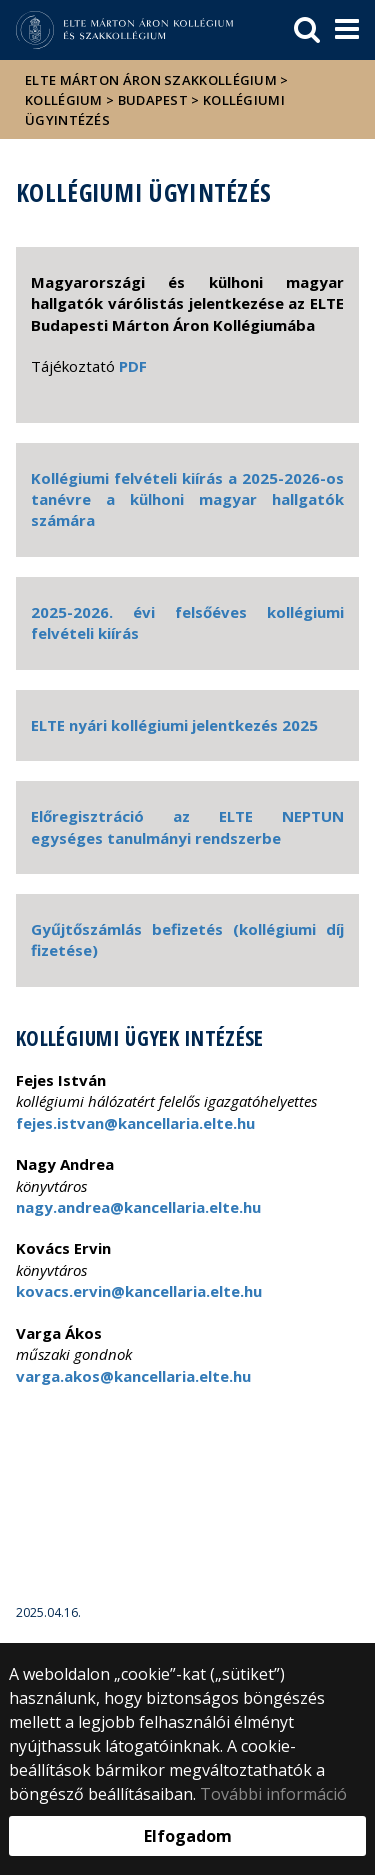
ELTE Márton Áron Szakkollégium (151, 80)
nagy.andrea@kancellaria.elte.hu (138, 1207)
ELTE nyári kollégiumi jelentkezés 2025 (174, 725)
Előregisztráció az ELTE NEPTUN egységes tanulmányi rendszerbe (187, 826)
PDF (133, 366)
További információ (273, 1794)
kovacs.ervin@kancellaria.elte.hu (139, 1291)
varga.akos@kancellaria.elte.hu (133, 1376)
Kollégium (64, 100)
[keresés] (307, 30)
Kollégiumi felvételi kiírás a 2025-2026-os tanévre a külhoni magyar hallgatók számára (187, 499)
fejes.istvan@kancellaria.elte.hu (135, 1123)
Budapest (153, 100)
